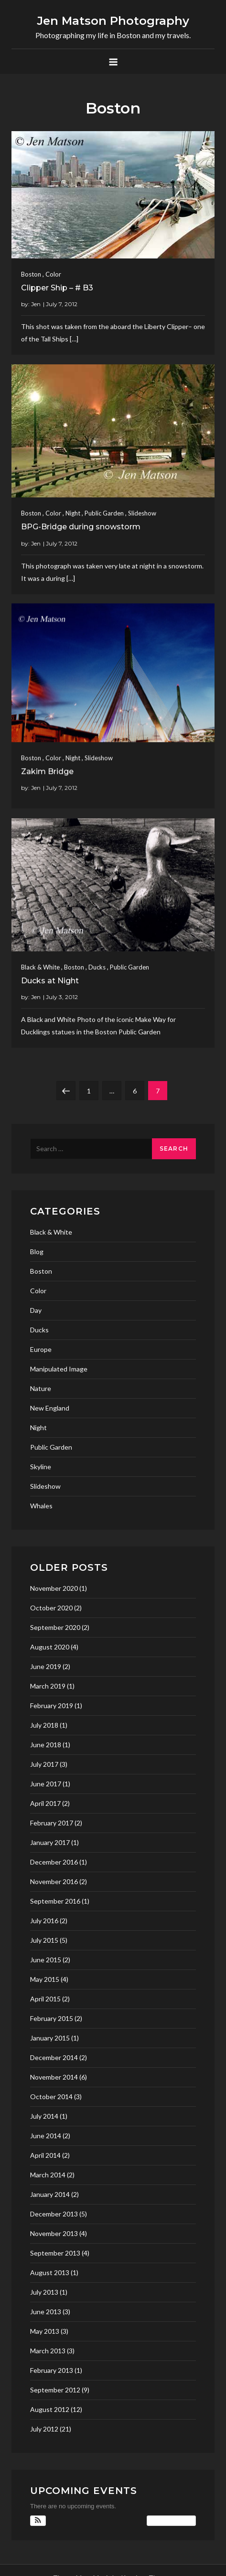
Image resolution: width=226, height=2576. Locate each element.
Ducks (97, 964)
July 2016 (44, 1921)
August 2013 (49, 2272)
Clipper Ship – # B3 (57, 287)
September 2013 (55, 2253)
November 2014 (54, 2077)
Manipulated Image (58, 1369)
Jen (36, 304)
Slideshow (142, 509)
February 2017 (51, 1823)
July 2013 (44, 2292)
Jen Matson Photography (113, 21)
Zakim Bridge (47, 768)
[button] (38, 2520)
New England (49, 1408)
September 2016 (55, 1901)
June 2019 (45, 1666)
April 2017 (45, 1803)
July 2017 (44, 1764)
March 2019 (47, 1686)
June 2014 (45, 2136)
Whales (41, 1506)
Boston (31, 274)
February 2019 (51, 1705)
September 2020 (55, 1627)
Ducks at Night (50, 977)
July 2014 (44, 2116)
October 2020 (51, 1608)
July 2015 (44, 1940)
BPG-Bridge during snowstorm (80, 522)
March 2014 (47, 2175)
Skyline (40, 1467)
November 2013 (54, 2233)
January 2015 (50, 2038)
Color (53, 274)
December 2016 (54, 1862)
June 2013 (45, 2312)
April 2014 (45, 2155)
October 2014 (51, 2096)
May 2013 (44, 2331)
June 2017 (45, 1784)
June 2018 (45, 1745)
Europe (41, 1349)
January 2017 (50, 1842)
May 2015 (44, 1979)
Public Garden (104, 509)
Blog (36, 1251)
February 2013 (51, 2370)
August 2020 (49, 1647)
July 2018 (44, 1725)
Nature (40, 1388)
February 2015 (51, 2018)
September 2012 (55, 2390)
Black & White (40, 964)
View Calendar (171, 2520)
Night (72, 509)
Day (36, 1310)
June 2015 (45, 1960)
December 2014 (54, 2057)
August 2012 (49, 2409)
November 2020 (54, 1588)
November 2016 (54, 1881)
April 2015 (45, 1999)
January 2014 (50, 2194)
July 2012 (44, 2429)
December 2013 (54, 2214)
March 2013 (47, 2351)
